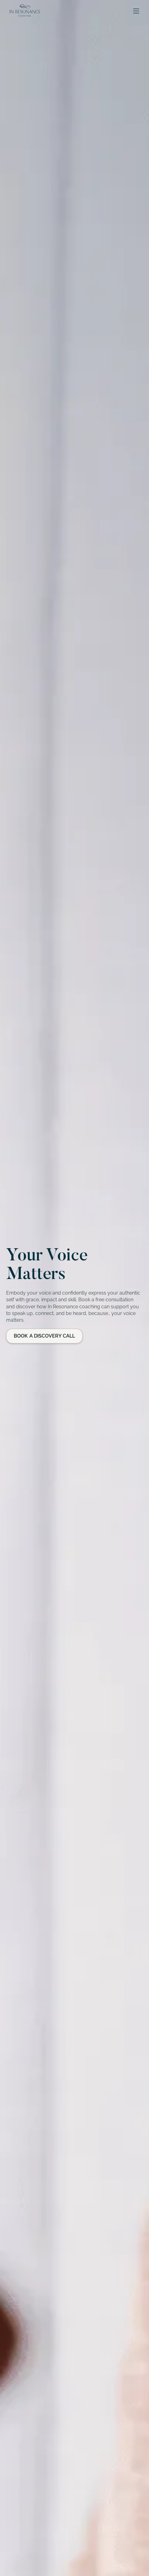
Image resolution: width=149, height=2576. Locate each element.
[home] (23, 11)
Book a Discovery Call (44, 1336)
